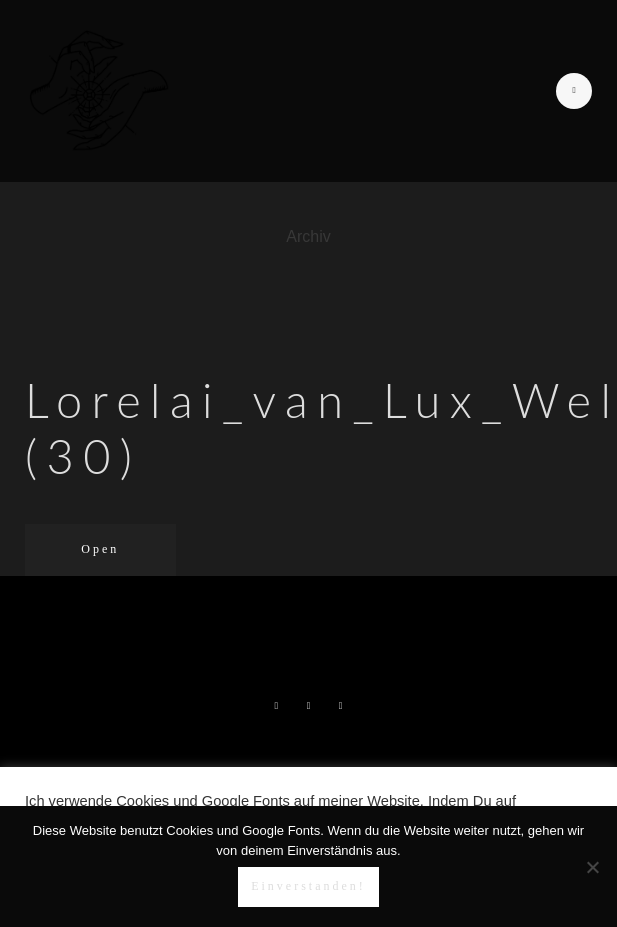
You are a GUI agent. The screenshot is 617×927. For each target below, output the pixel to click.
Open (100, 549)
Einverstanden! (308, 886)
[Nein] (592, 867)
